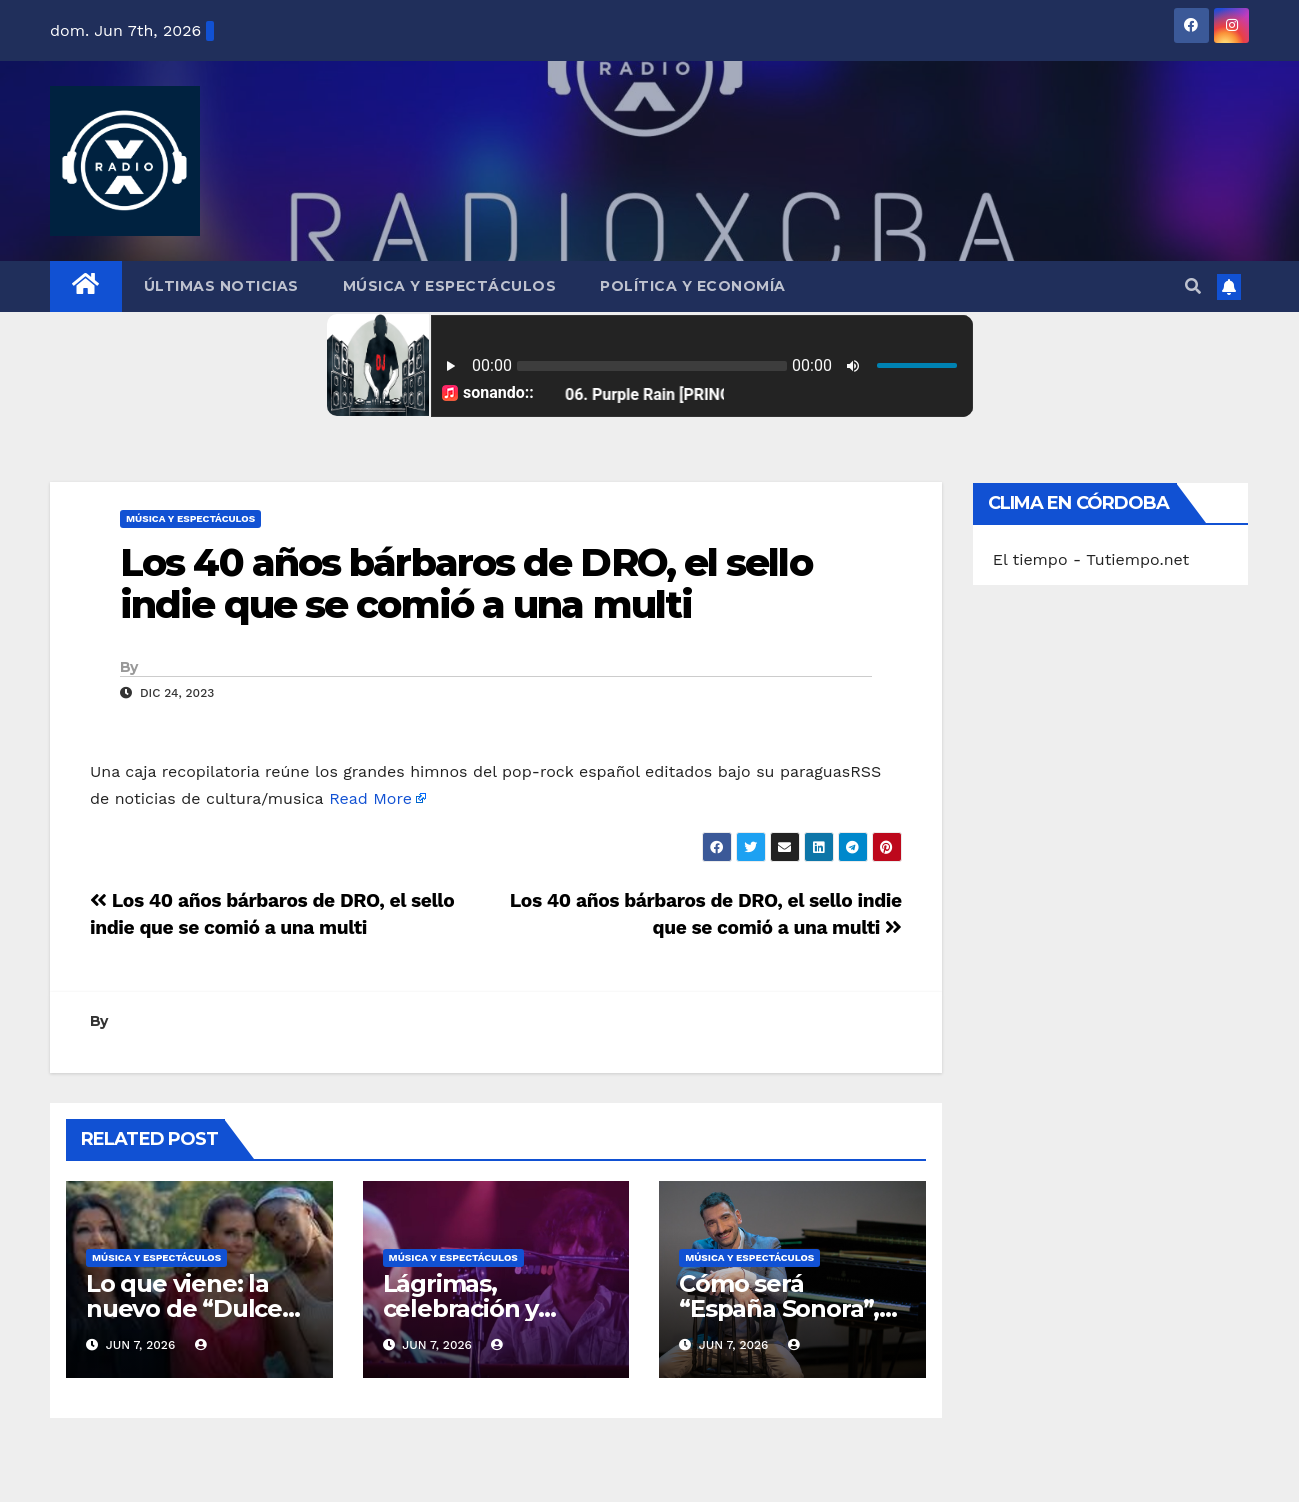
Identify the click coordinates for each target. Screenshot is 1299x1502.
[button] (1193, 286)
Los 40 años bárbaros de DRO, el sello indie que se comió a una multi (466, 583)
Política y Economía (693, 286)
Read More (370, 798)
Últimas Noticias (221, 286)
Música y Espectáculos (450, 286)
